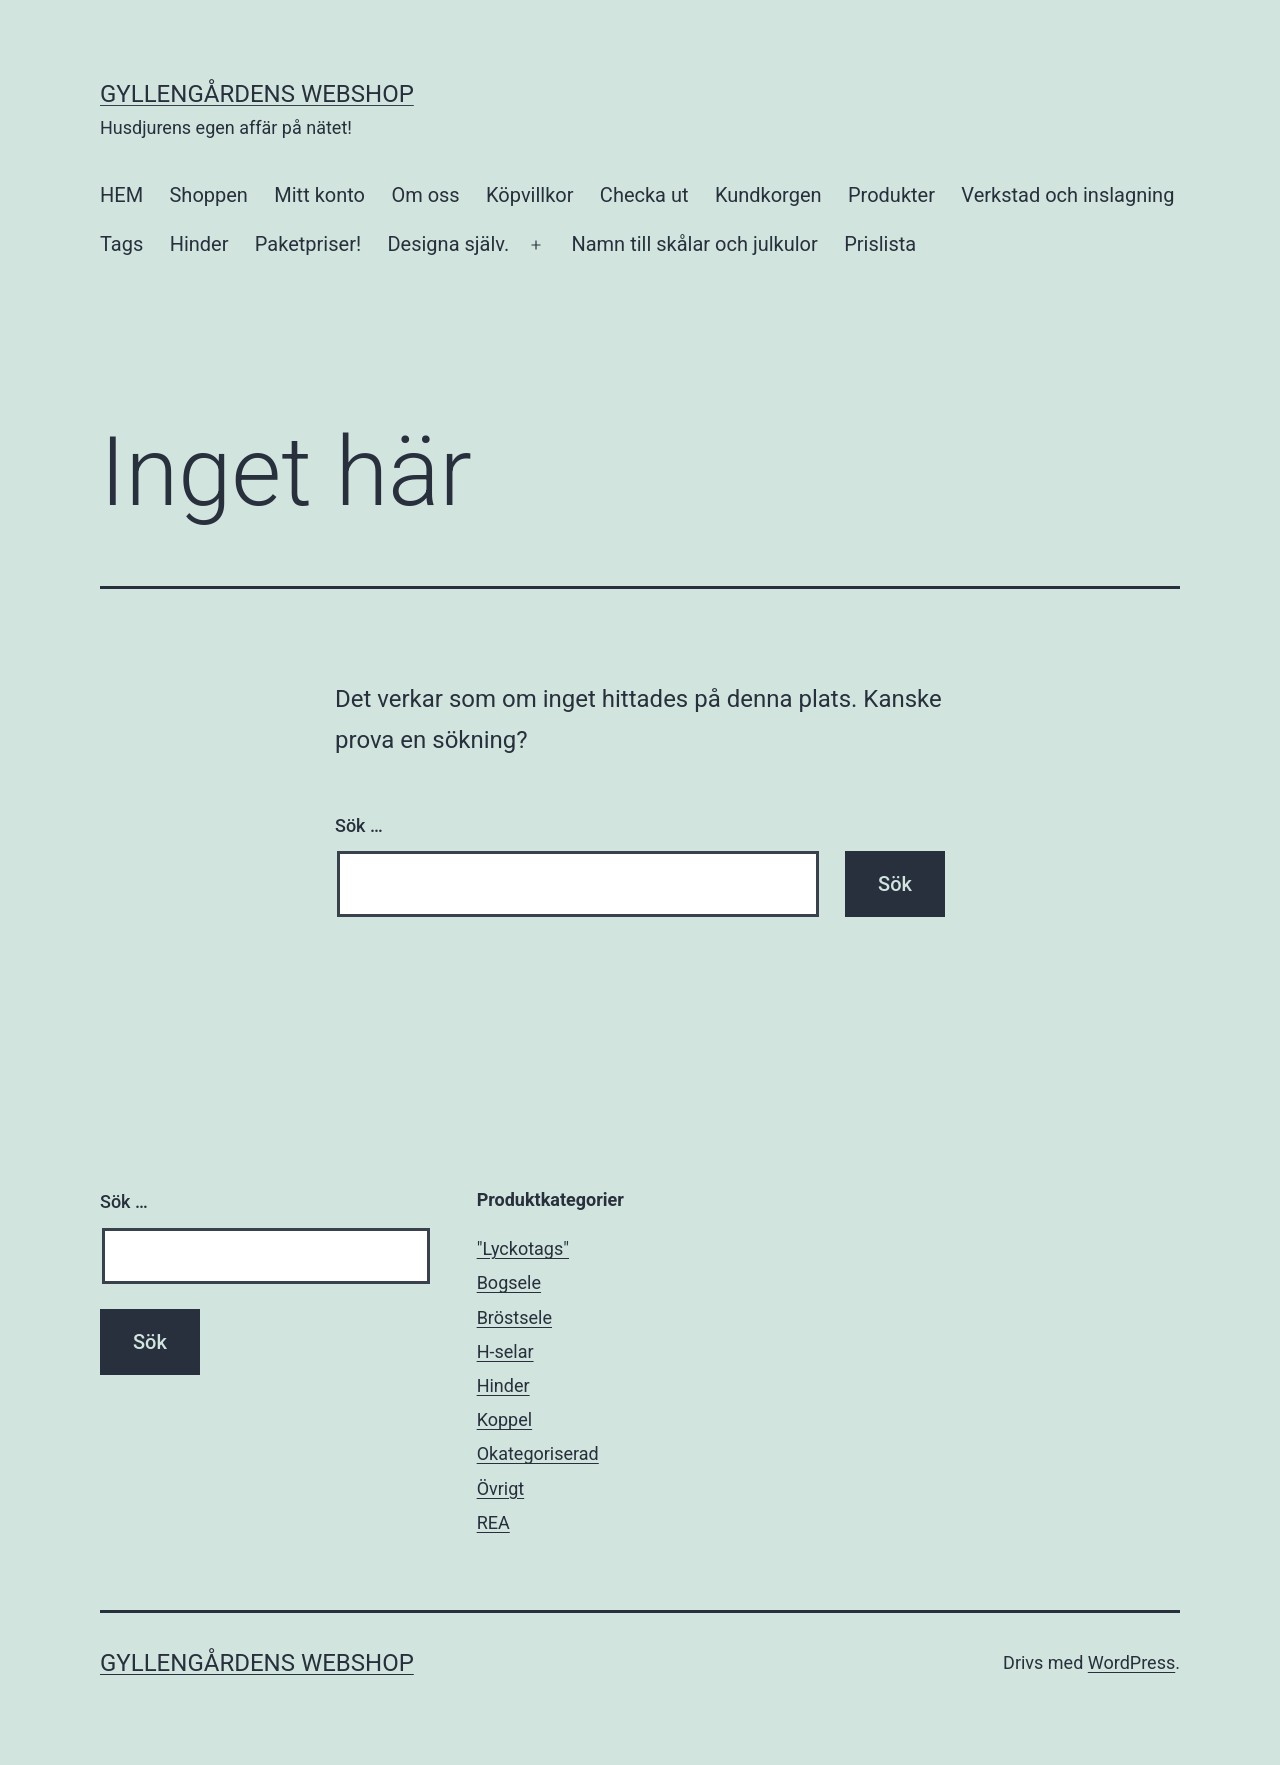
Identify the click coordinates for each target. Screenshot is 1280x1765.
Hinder (199, 244)
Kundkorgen (768, 195)
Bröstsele (514, 1317)
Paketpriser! (308, 244)
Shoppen (208, 195)
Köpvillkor (529, 195)
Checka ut (644, 195)
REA (493, 1522)
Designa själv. (448, 244)
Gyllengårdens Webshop (257, 94)
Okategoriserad (538, 1453)
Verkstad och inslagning (1067, 195)
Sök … (359, 825)
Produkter (891, 195)
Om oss (425, 195)
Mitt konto (319, 195)
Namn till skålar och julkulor (694, 244)
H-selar (505, 1351)
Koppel (504, 1419)
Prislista (880, 244)
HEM (121, 195)
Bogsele (509, 1282)
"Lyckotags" (523, 1248)
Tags (121, 244)
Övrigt (501, 1488)
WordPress (1131, 1662)
